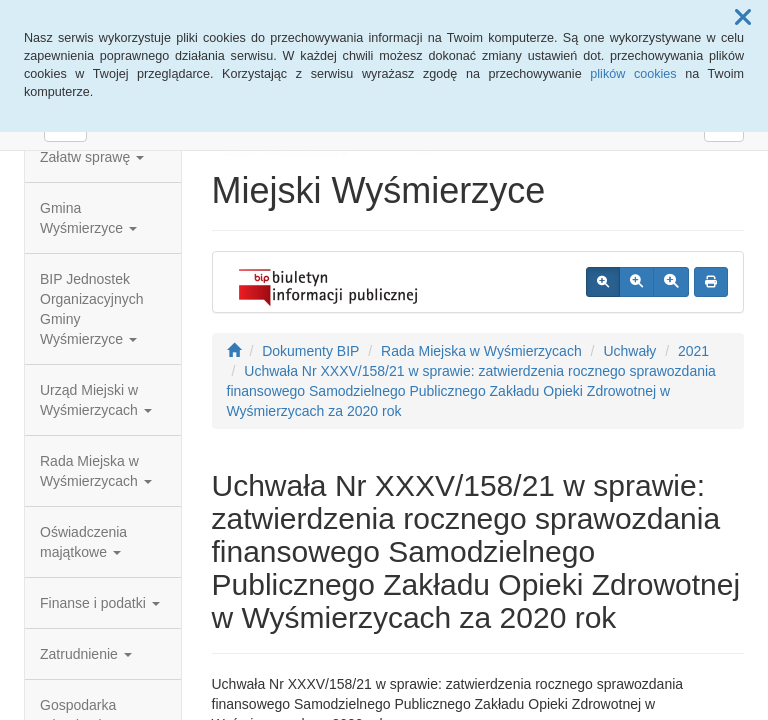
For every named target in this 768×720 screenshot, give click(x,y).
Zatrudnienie (86, 654)
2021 (693, 351)
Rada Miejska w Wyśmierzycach (96, 471)
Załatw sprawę (92, 157)
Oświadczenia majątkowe (83, 542)
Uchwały (629, 351)
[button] (743, 18)
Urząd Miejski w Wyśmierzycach (96, 400)
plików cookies (633, 74)
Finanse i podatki (100, 603)
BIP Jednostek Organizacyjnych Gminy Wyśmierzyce (92, 309)
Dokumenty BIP (310, 351)
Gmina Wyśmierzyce (88, 218)
